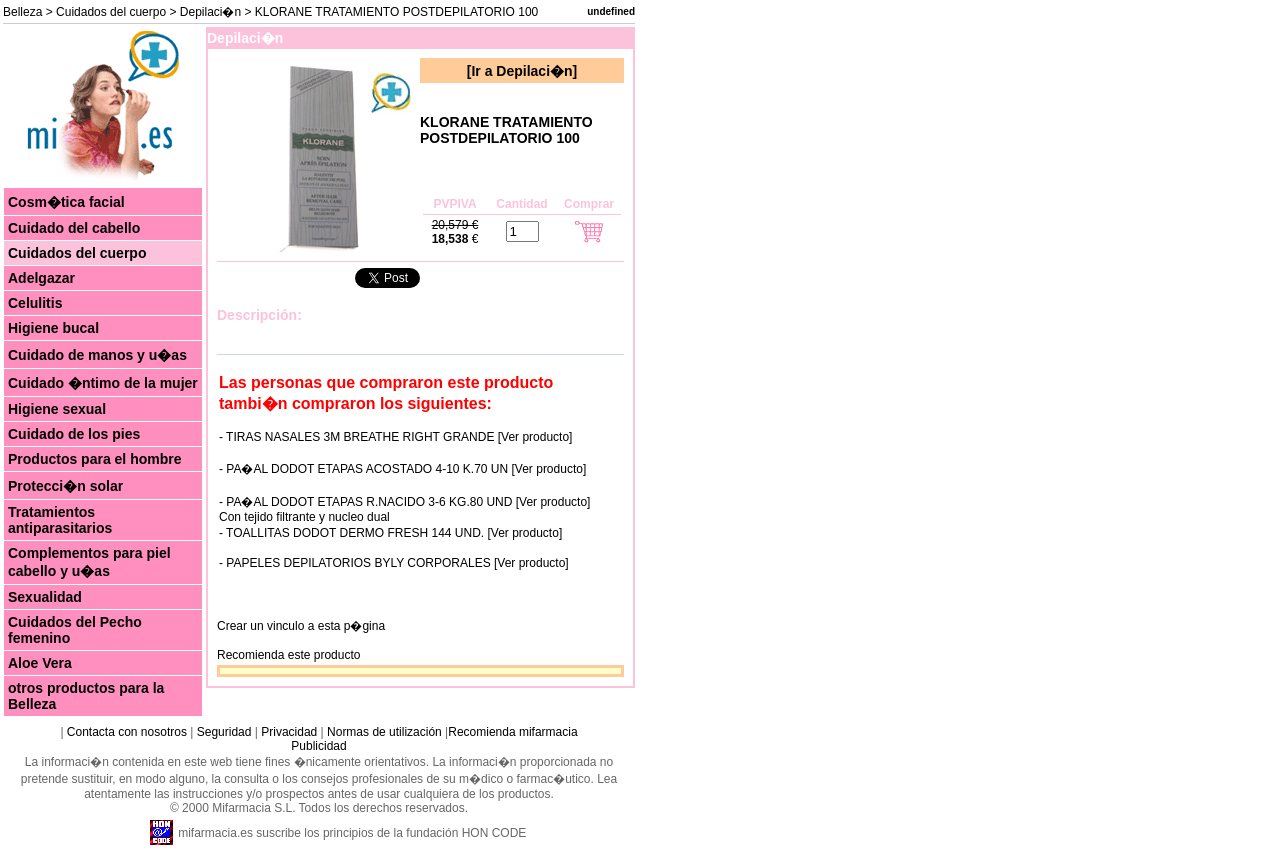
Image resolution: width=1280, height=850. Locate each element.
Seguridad (224, 732)
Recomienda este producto (288, 655)
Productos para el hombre (94, 459)
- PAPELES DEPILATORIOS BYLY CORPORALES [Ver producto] (394, 563)
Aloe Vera (40, 663)
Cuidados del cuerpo (111, 12)
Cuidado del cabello (74, 228)
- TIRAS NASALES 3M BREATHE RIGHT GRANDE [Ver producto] (395, 437)
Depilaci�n (210, 12)
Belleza (22, 12)
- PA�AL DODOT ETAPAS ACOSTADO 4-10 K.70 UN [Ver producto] (402, 469)
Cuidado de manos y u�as (97, 355)
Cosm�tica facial (66, 202)
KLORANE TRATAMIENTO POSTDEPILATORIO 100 (506, 130)
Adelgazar (41, 278)
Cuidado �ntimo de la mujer (103, 383)
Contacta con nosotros (127, 732)
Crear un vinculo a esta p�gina (301, 626)
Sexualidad (45, 597)
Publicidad (318, 746)
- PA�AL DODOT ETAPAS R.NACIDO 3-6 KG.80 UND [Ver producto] (404, 502)
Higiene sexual (57, 409)
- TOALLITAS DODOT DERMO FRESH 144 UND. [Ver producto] (390, 533)
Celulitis (35, 303)
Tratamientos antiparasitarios (60, 520)
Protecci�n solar (65, 486)
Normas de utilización (383, 732)
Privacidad (289, 732)
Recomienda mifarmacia (512, 732)
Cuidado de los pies (74, 434)
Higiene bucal (53, 328)
